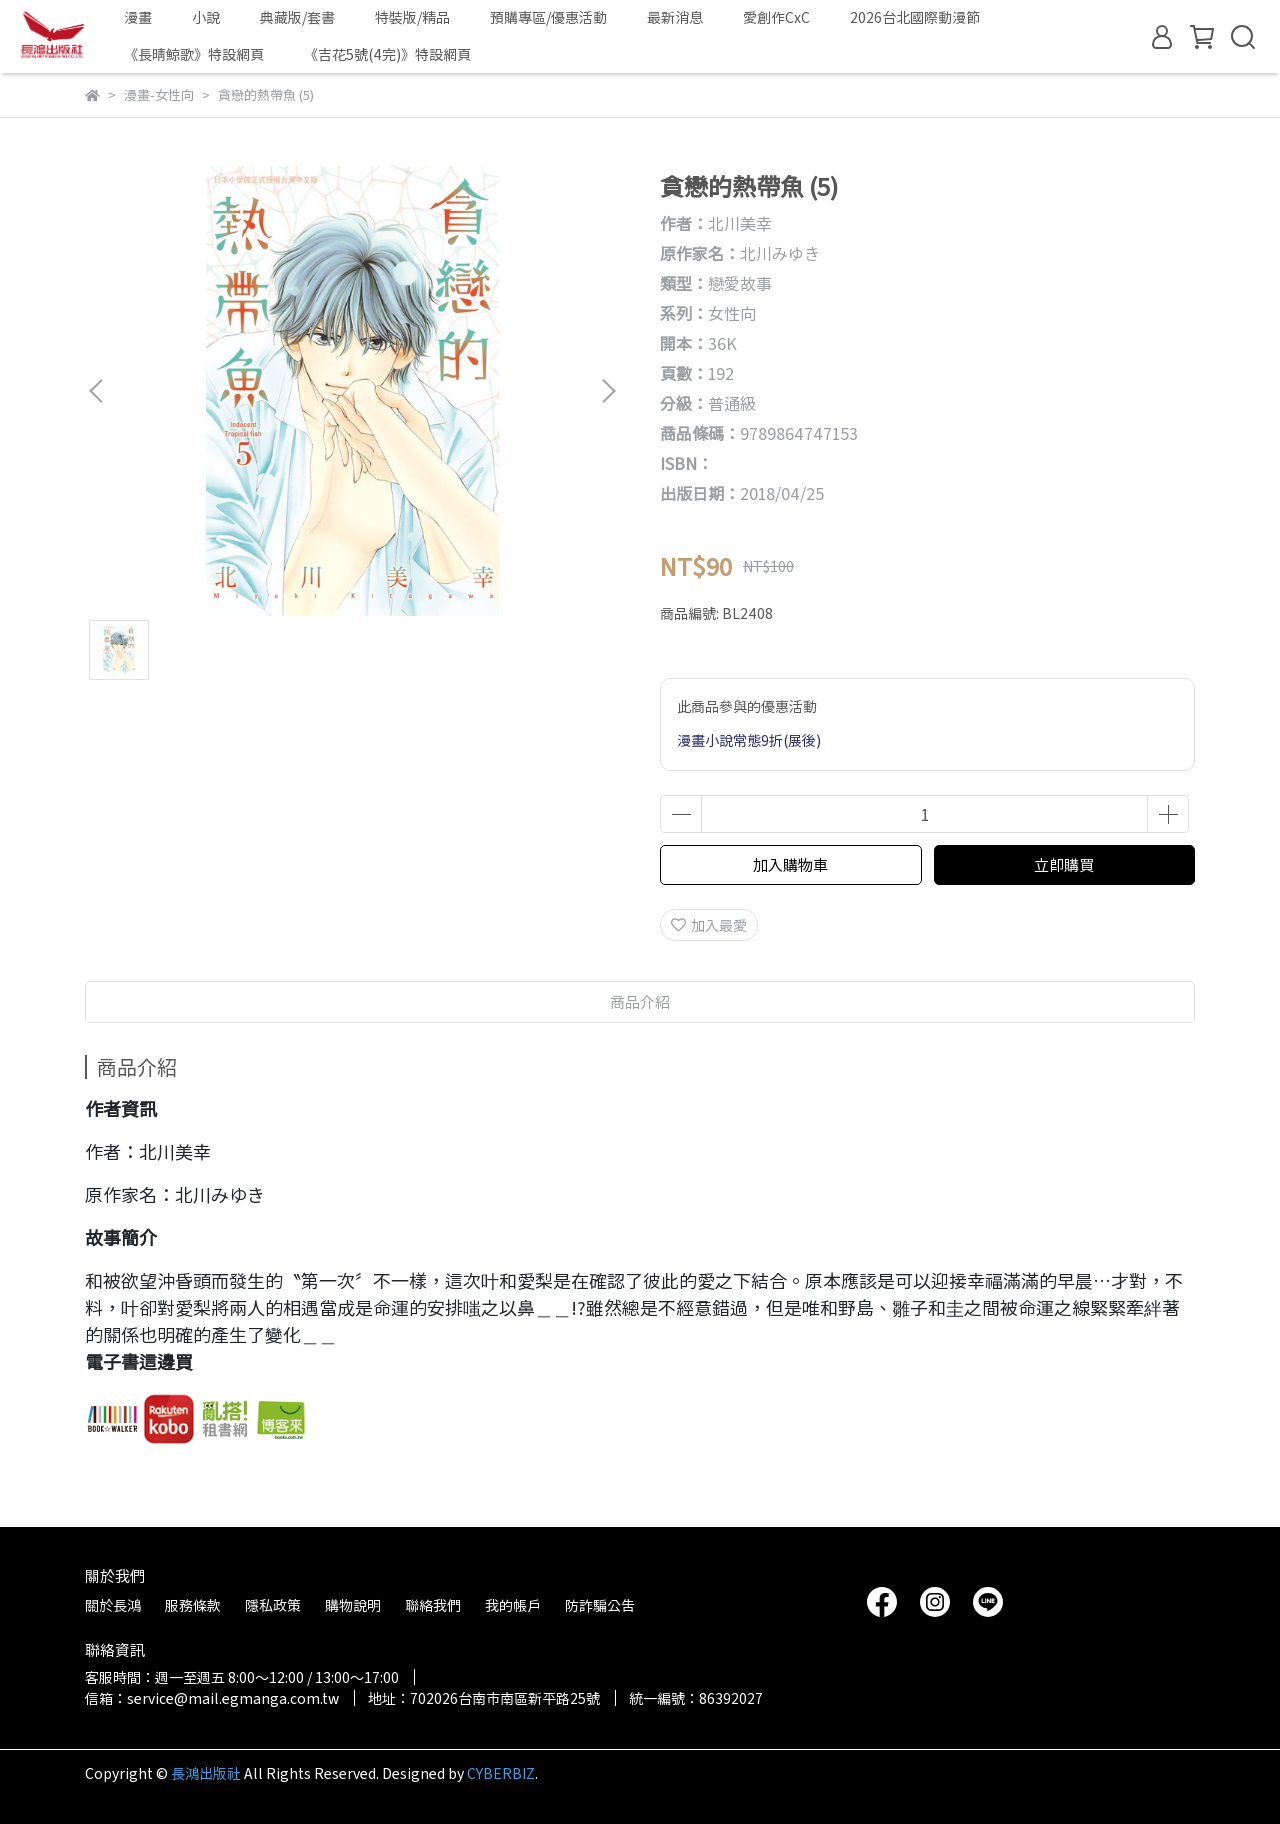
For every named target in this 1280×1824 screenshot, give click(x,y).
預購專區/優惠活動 (548, 17)
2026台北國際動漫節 (915, 17)
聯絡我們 (433, 1605)
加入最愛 (709, 925)
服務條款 (193, 1605)
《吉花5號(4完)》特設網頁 (387, 54)
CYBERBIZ (501, 1773)
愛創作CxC (776, 17)
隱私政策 (273, 1605)
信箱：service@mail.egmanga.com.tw (212, 1698)
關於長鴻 (113, 1605)
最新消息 (675, 17)
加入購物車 (790, 864)
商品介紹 (640, 1001)
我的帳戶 (513, 1605)
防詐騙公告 (600, 1605)
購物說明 (353, 1605)
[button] (608, 391)
